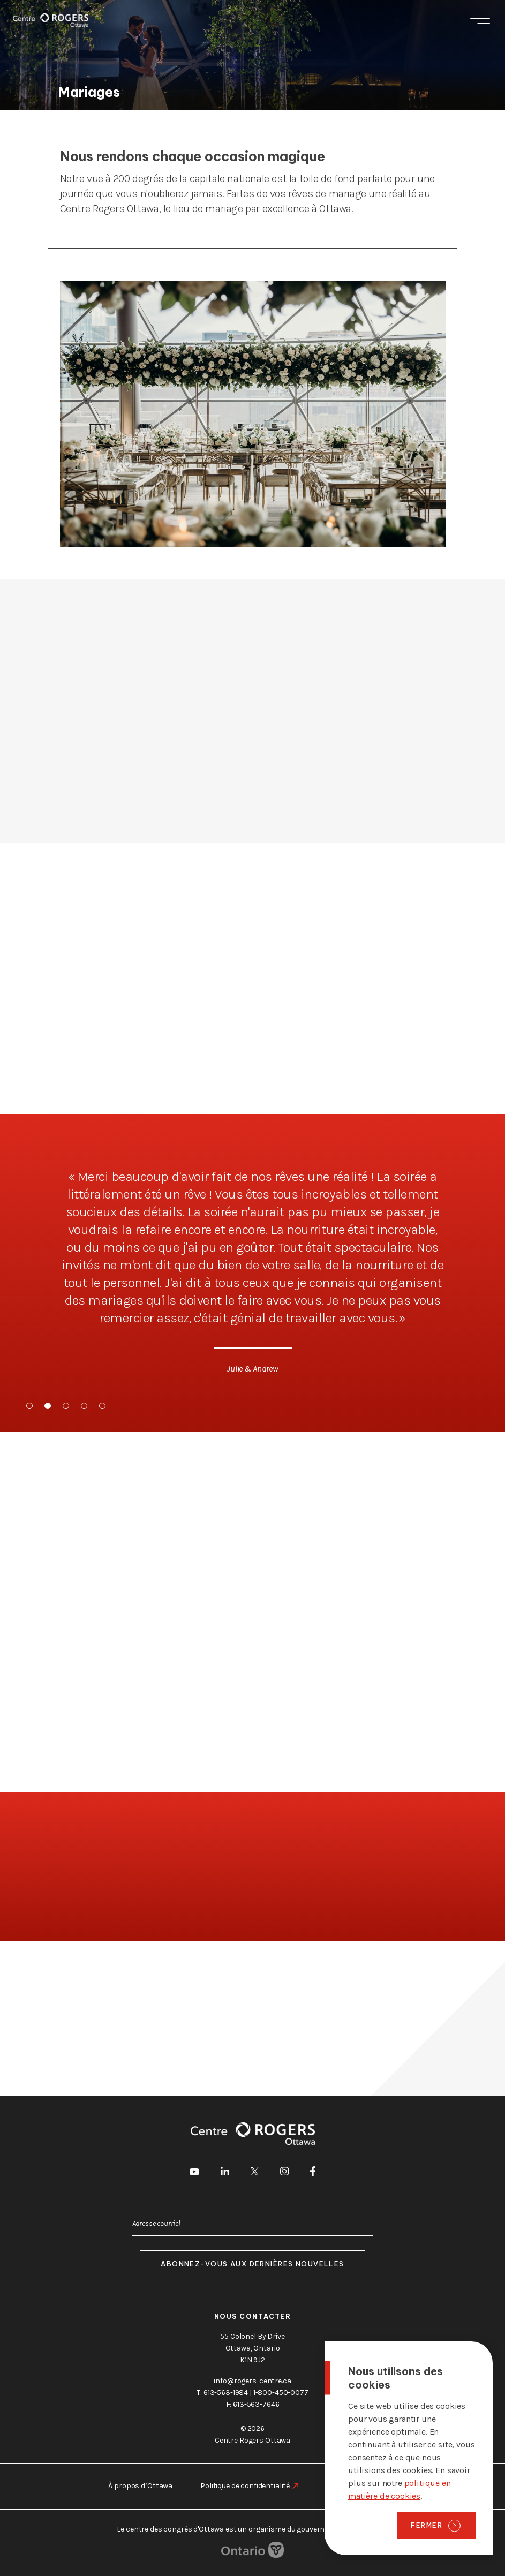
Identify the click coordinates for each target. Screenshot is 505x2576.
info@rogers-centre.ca (252, 2380)
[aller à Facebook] (312, 2173)
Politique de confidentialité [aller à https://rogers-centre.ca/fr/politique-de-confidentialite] (245, 2485)
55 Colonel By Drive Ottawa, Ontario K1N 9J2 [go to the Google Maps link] (252, 2348)
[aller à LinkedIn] (225, 2173)
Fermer (426, 2525)
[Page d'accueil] (50, 20)
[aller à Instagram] (284, 2173)
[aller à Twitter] (255, 2173)
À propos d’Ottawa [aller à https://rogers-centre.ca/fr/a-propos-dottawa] (140, 2485)
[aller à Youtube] (194, 2173)
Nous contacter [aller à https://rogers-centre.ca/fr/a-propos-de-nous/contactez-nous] (252, 2317)
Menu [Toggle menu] (480, 21)
